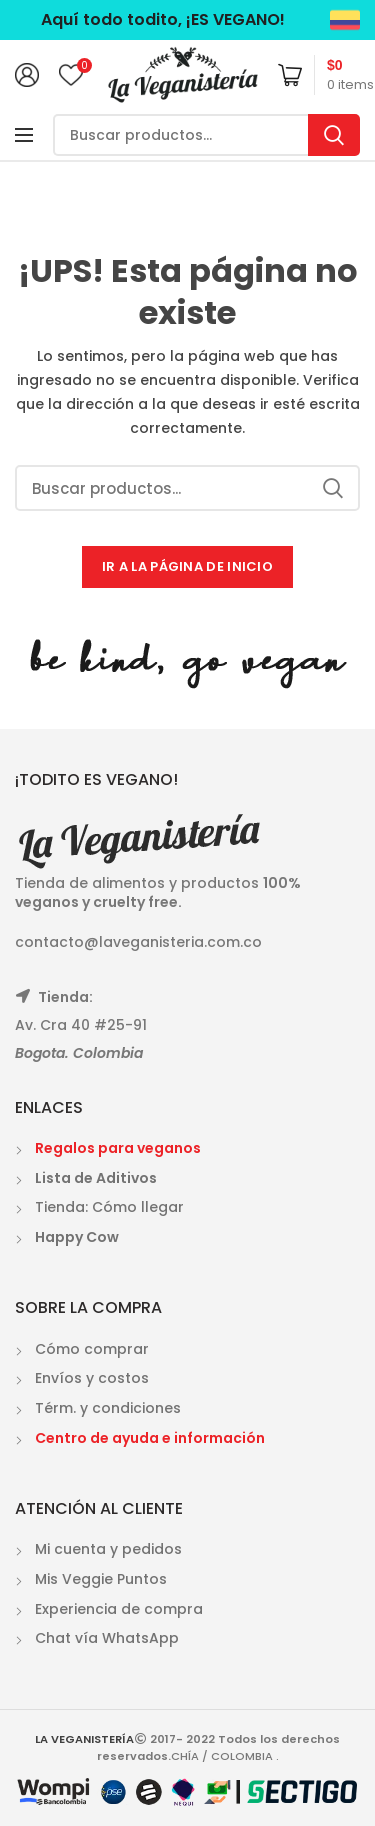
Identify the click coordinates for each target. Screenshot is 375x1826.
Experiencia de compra (119, 1609)
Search (334, 135)
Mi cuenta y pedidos (108, 1549)
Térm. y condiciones (108, 1408)
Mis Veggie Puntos (101, 1579)
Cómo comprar (92, 1349)
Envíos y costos (92, 1378)
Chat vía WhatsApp (107, 1638)
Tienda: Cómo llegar (109, 1207)
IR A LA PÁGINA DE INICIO (187, 566)
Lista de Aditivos (96, 1178)
